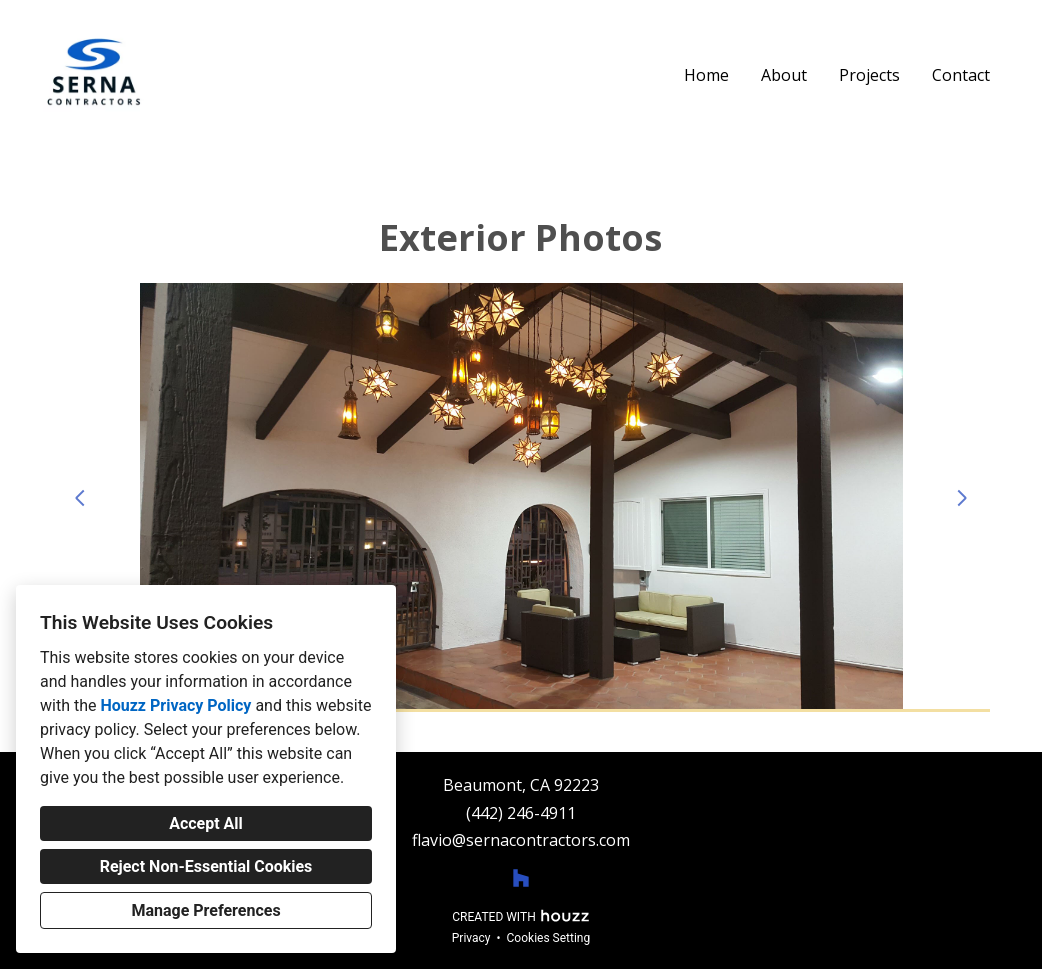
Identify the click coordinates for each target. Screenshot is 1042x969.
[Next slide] (962, 498)
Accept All (206, 823)
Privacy (471, 938)
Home (706, 75)
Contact (961, 75)
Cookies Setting (549, 938)
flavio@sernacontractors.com (521, 840)
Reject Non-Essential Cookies (206, 866)
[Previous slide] (80, 498)
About (784, 75)
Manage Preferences (205, 910)
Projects (869, 75)
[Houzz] (521, 878)
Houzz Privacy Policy (175, 705)
